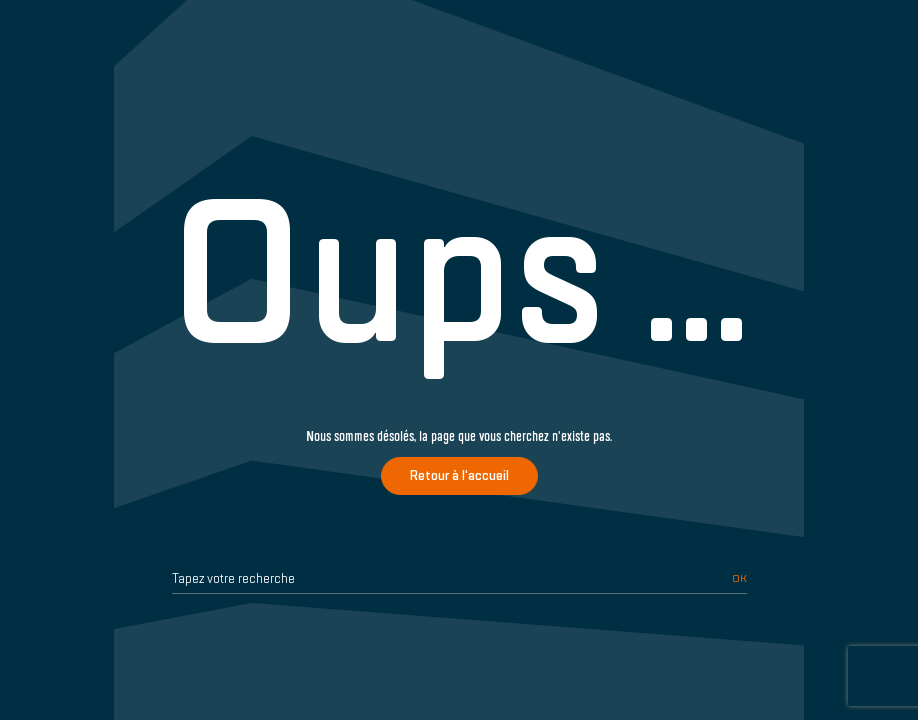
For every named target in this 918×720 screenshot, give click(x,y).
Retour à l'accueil (459, 475)
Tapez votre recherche (233, 578)
